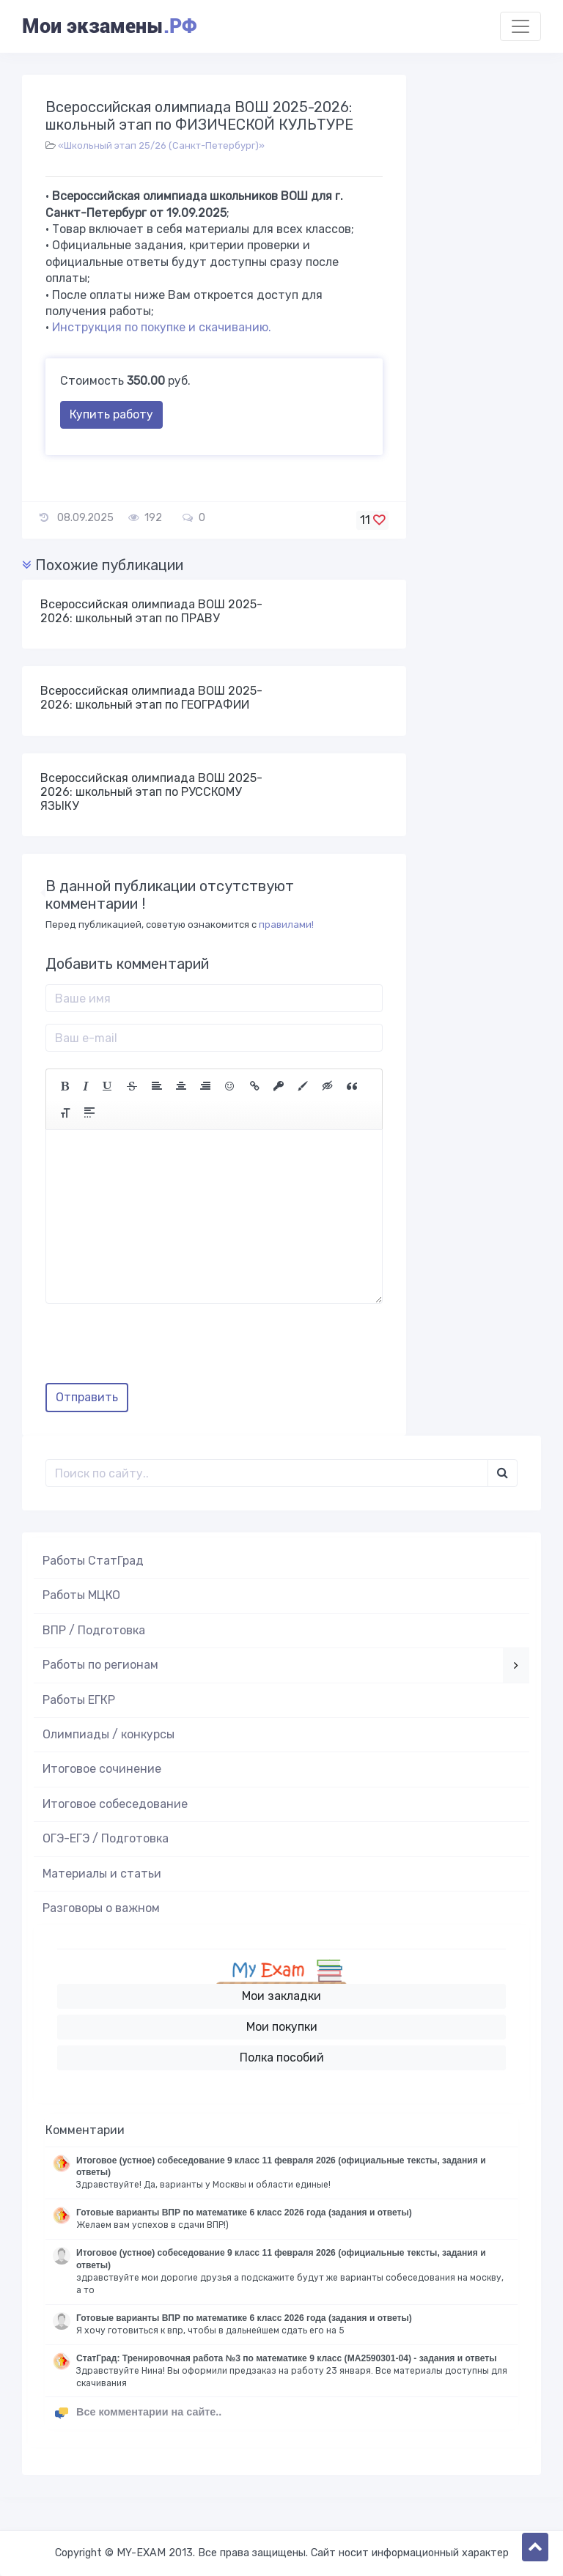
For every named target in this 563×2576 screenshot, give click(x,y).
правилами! (286, 924)
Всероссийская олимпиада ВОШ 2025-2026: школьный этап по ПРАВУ (151, 611)
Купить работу (111, 414)
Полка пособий (282, 2057)
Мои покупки (281, 2027)
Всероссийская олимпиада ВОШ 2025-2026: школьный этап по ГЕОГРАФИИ (151, 698)
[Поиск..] (266, 1473)
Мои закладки (281, 1996)
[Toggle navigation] (520, 26)
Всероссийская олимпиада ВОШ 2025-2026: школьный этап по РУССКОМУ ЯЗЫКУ (151, 792)
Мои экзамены (109, 26)
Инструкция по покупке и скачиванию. (161, 327)
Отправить (87, 1397)
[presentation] (156, 1348)
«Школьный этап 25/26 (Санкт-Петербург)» (161, 145)
